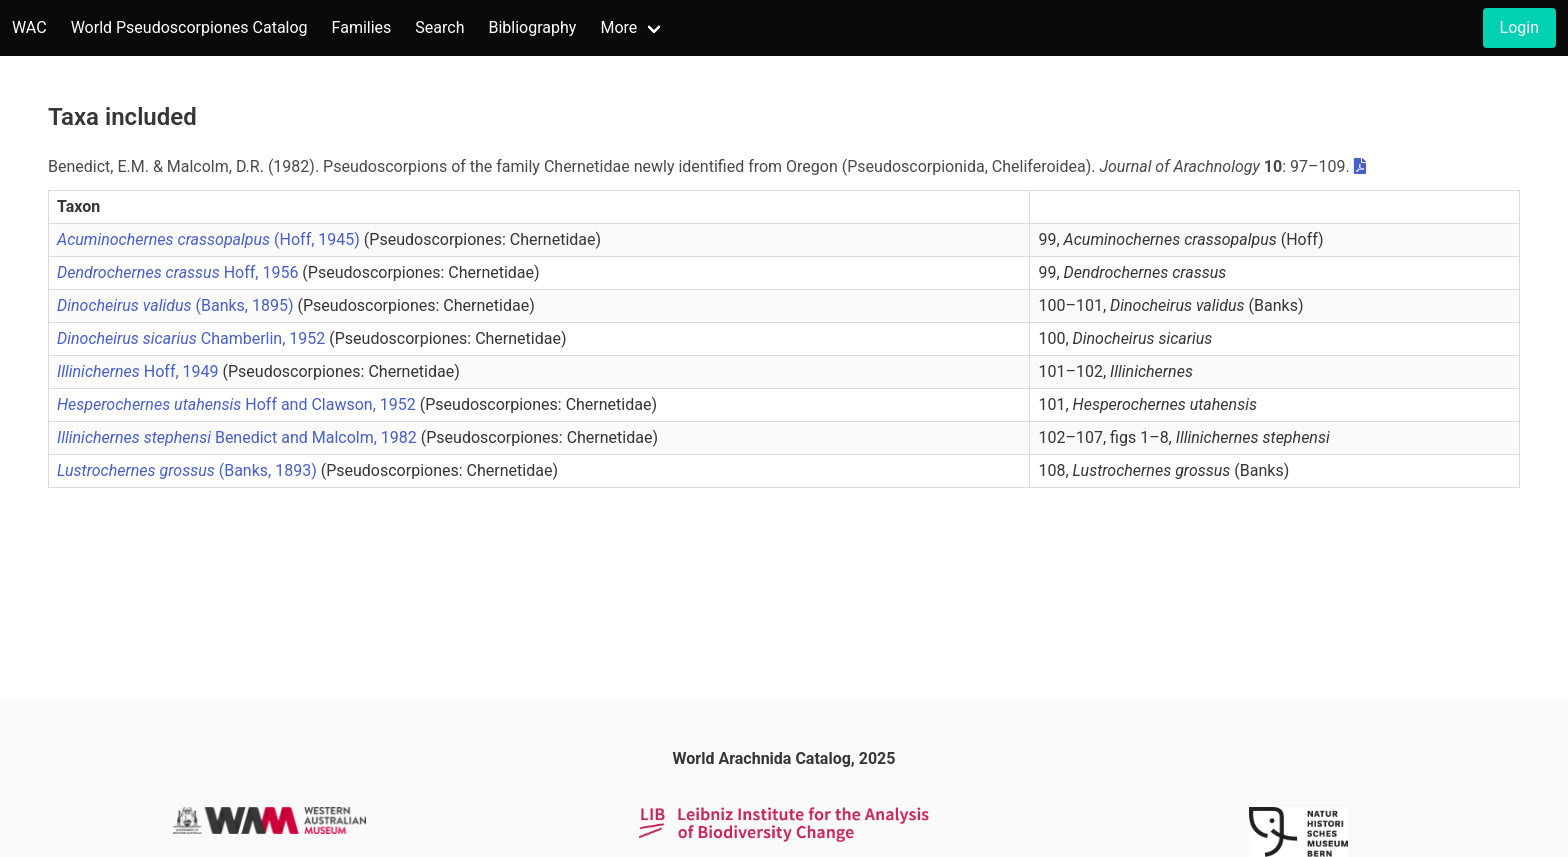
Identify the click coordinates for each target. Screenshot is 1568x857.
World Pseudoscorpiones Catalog (189, 27)
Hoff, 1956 (179, 272)
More (618, 27)
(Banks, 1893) (189, 470)
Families (362, 27)
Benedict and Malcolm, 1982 (239, 437)
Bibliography (532, 27)
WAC (29, 27)
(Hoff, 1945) (210, 239)
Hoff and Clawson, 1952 (238, 404)
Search (439, 27)
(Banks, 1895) (177, 305)
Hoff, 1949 (140, 371)
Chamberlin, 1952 (193, 338)
